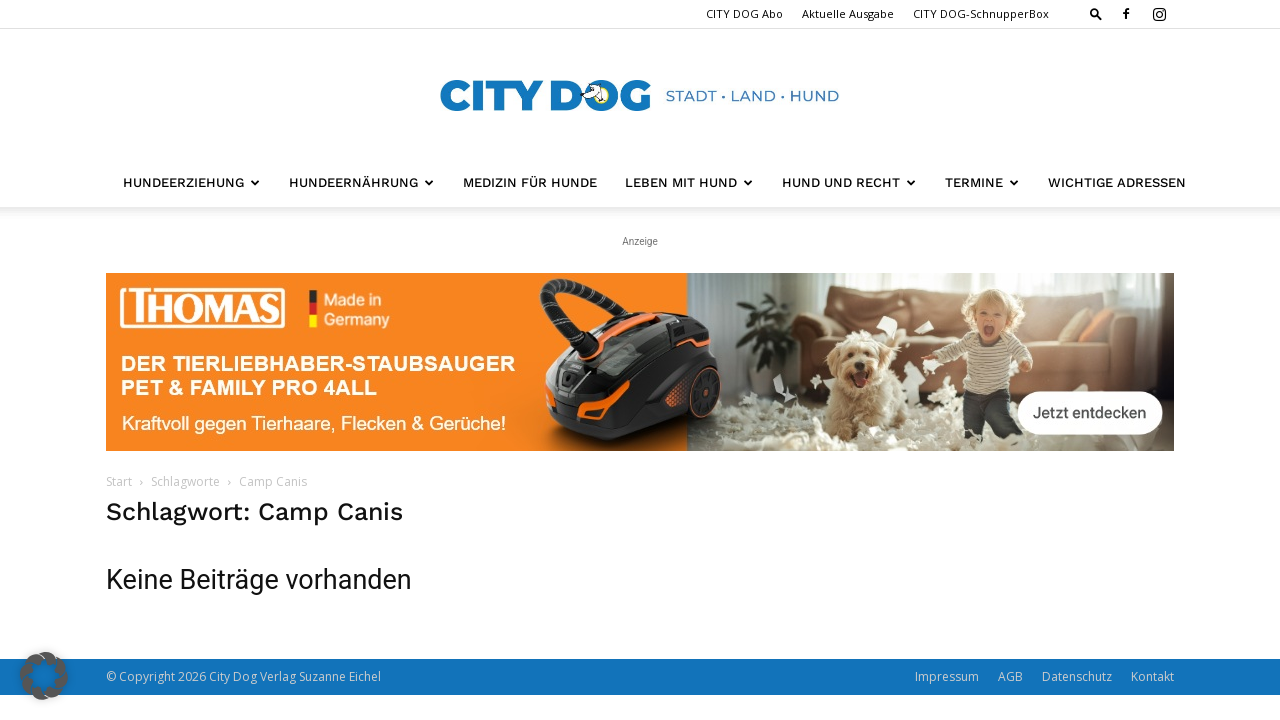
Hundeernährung (361, 182)
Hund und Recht (849, 182)
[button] (1096, 13)
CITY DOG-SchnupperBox (981, 13)
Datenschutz (1077, 676)
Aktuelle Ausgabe (848, 13)
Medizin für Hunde (530, 182)
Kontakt (1152, 676)
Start (119, 481)
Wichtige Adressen (1117, 182)
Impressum (947, 676)
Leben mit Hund (689, 182)
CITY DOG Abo (744, 13)
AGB (1010, 676)
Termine (982, 182)
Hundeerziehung (191, 182)
